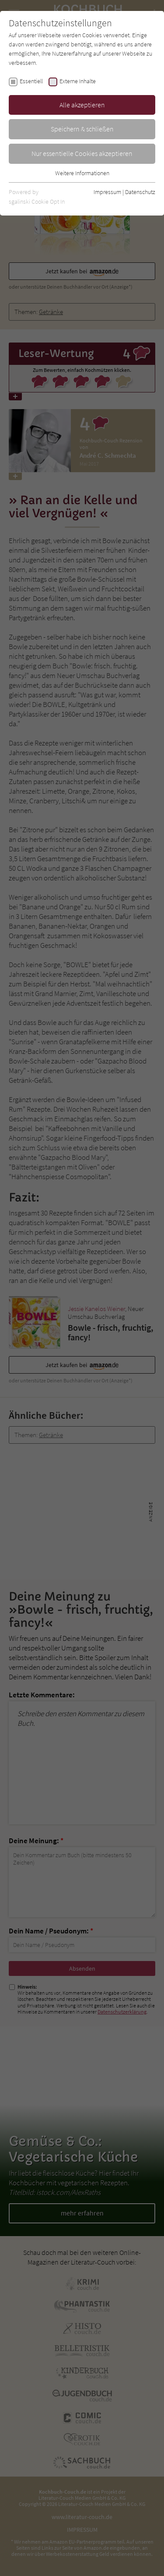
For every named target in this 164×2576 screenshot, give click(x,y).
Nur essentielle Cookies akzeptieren (82, 153)
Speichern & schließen (82, 128)
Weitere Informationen (82, 173)
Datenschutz (140, 192)
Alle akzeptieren (82, 104)
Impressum (107, 192)
